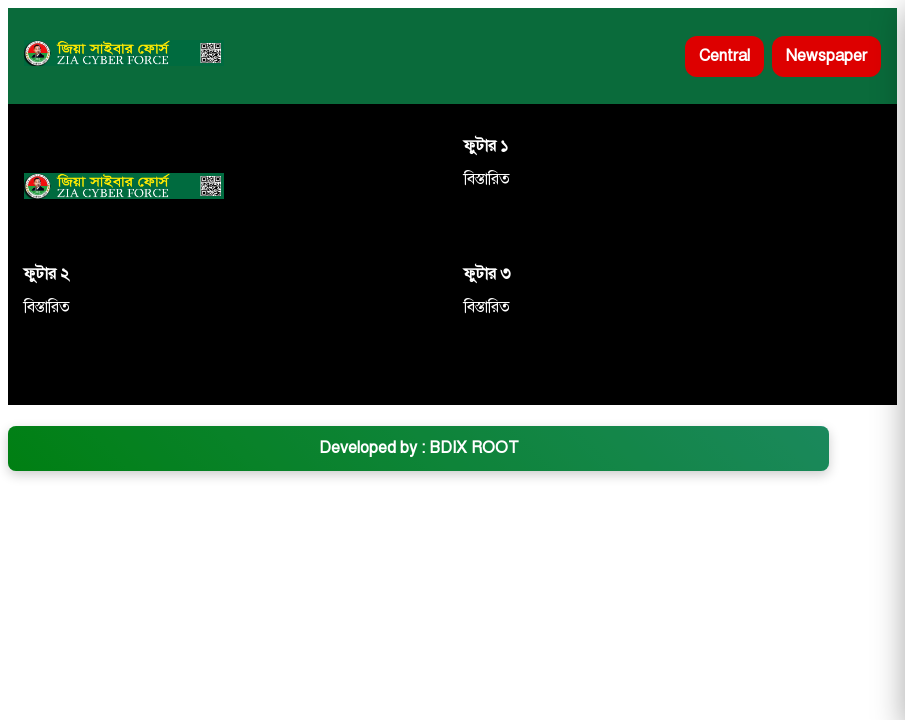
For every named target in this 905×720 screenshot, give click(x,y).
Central (724, 56)
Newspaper (826, 56)
